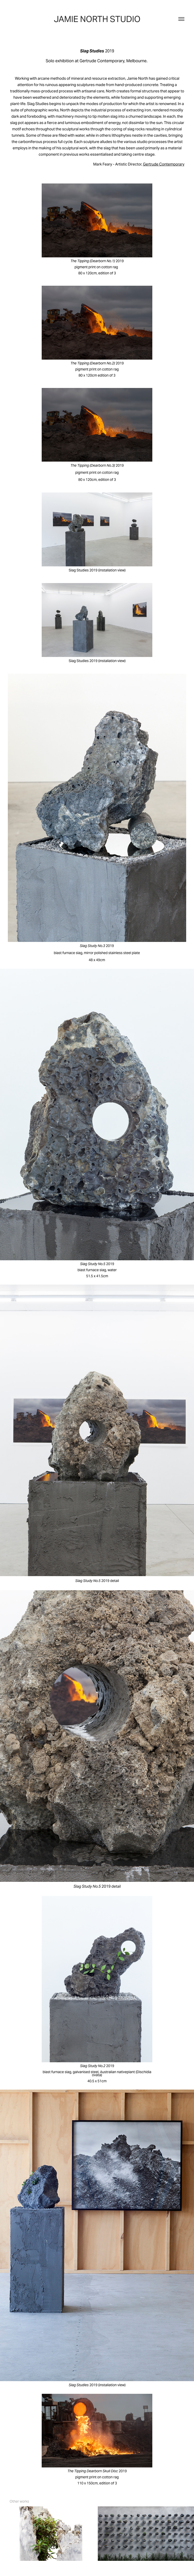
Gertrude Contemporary (163, 164)
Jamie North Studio (97, 19)
